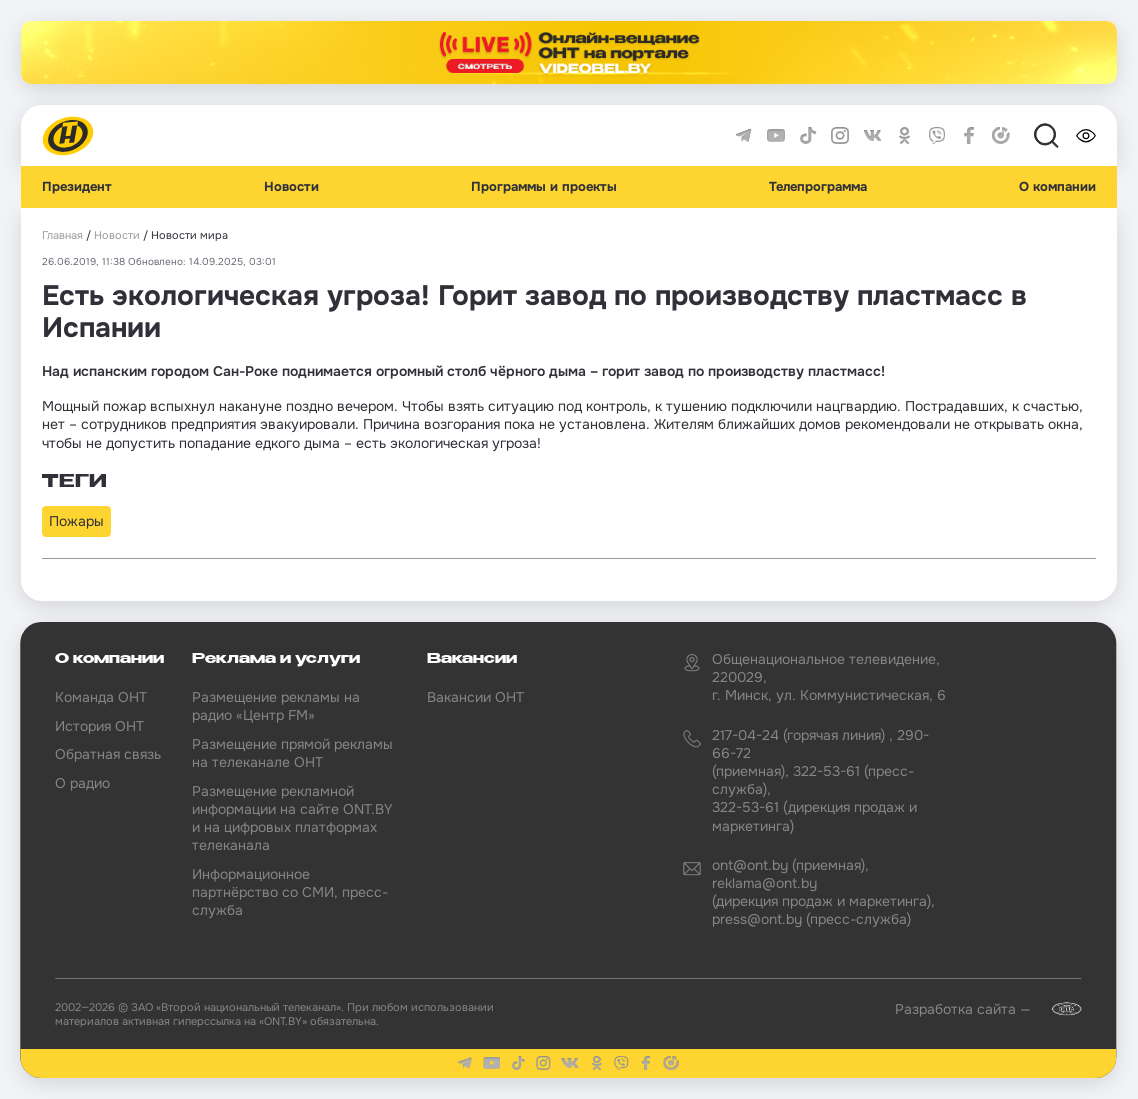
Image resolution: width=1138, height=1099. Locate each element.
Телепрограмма (818, 187)
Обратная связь (108, 754)
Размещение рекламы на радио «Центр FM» (276, 706)
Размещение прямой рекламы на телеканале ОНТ (292, 753)
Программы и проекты (544, 187)
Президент (77, 187)
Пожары (76, 521)
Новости (291, 187)
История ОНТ (99, 726)
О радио (82, 783)
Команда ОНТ (101, 697)
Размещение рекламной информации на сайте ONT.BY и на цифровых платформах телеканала (292, 818)
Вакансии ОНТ (475, 697)
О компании (1057, 187)
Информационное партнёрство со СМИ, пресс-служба (290, 892)
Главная (62, 235)
